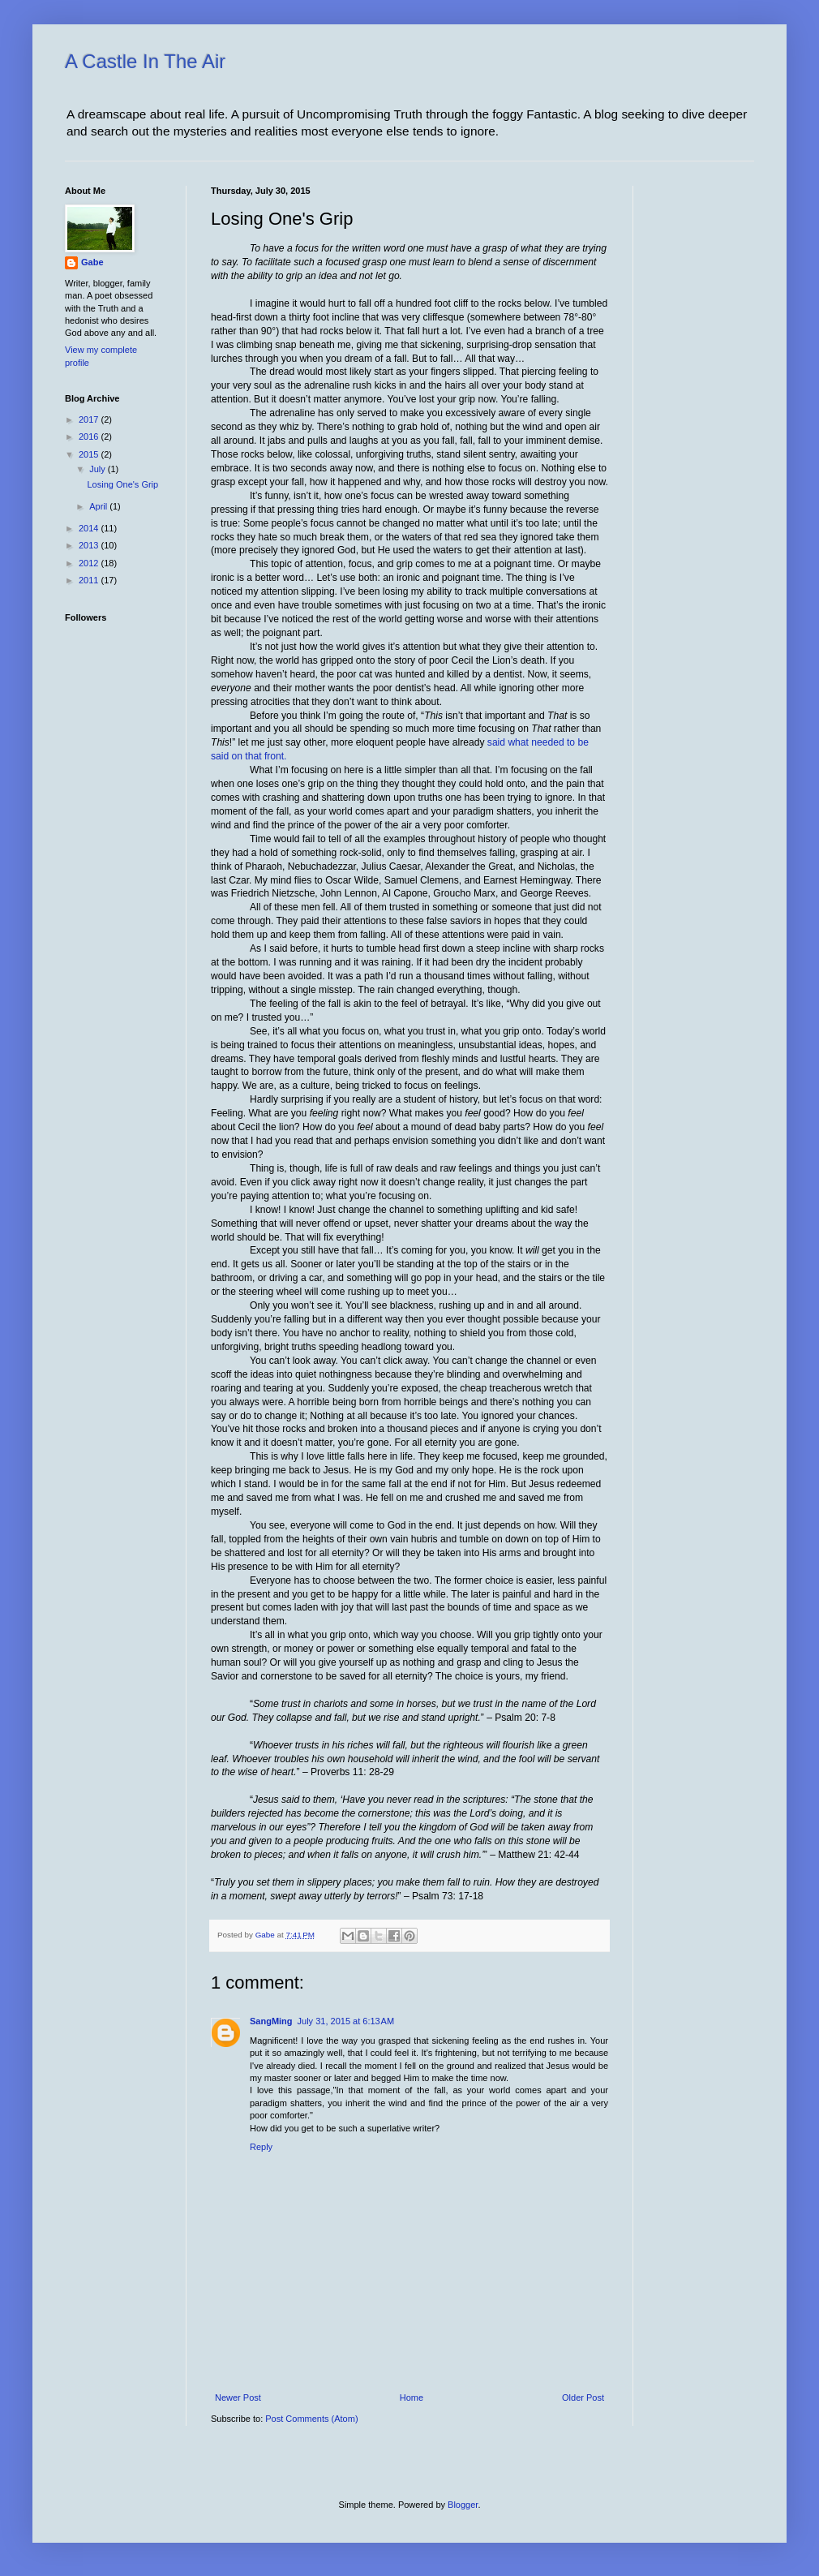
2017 (90, 419)
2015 (90, 454)
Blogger (463, 2504)
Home (411, 2397)
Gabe (92, 262)
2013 (90, 545)
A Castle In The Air (145, 61)
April (99, 506)
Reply (261, 2147)
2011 (90, 580)
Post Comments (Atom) (311, 2418)
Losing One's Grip (122, 484)
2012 (90, 563)
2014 (90, 528)
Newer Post (238, 2397)
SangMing (271, 2021)
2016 (90, 436)
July (98, 469)
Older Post (583, 2397)
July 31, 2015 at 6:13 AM (346, 2021)
